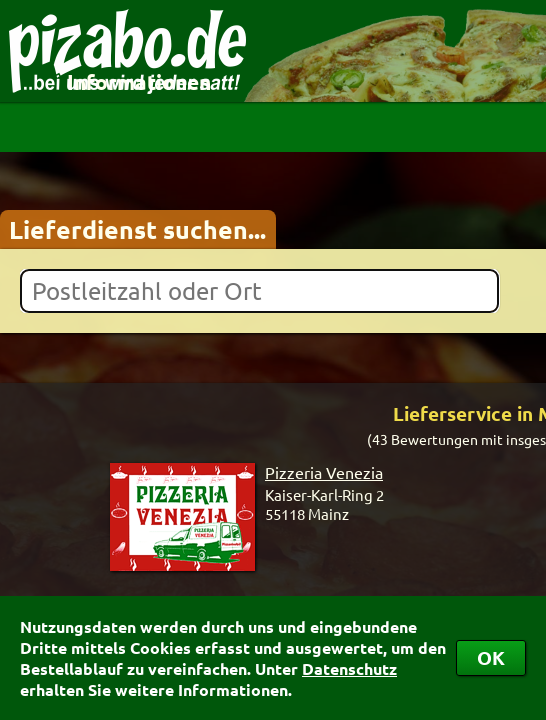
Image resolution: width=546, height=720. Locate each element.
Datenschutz (349, 668)
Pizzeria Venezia (324, 472)
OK (491, 657)
